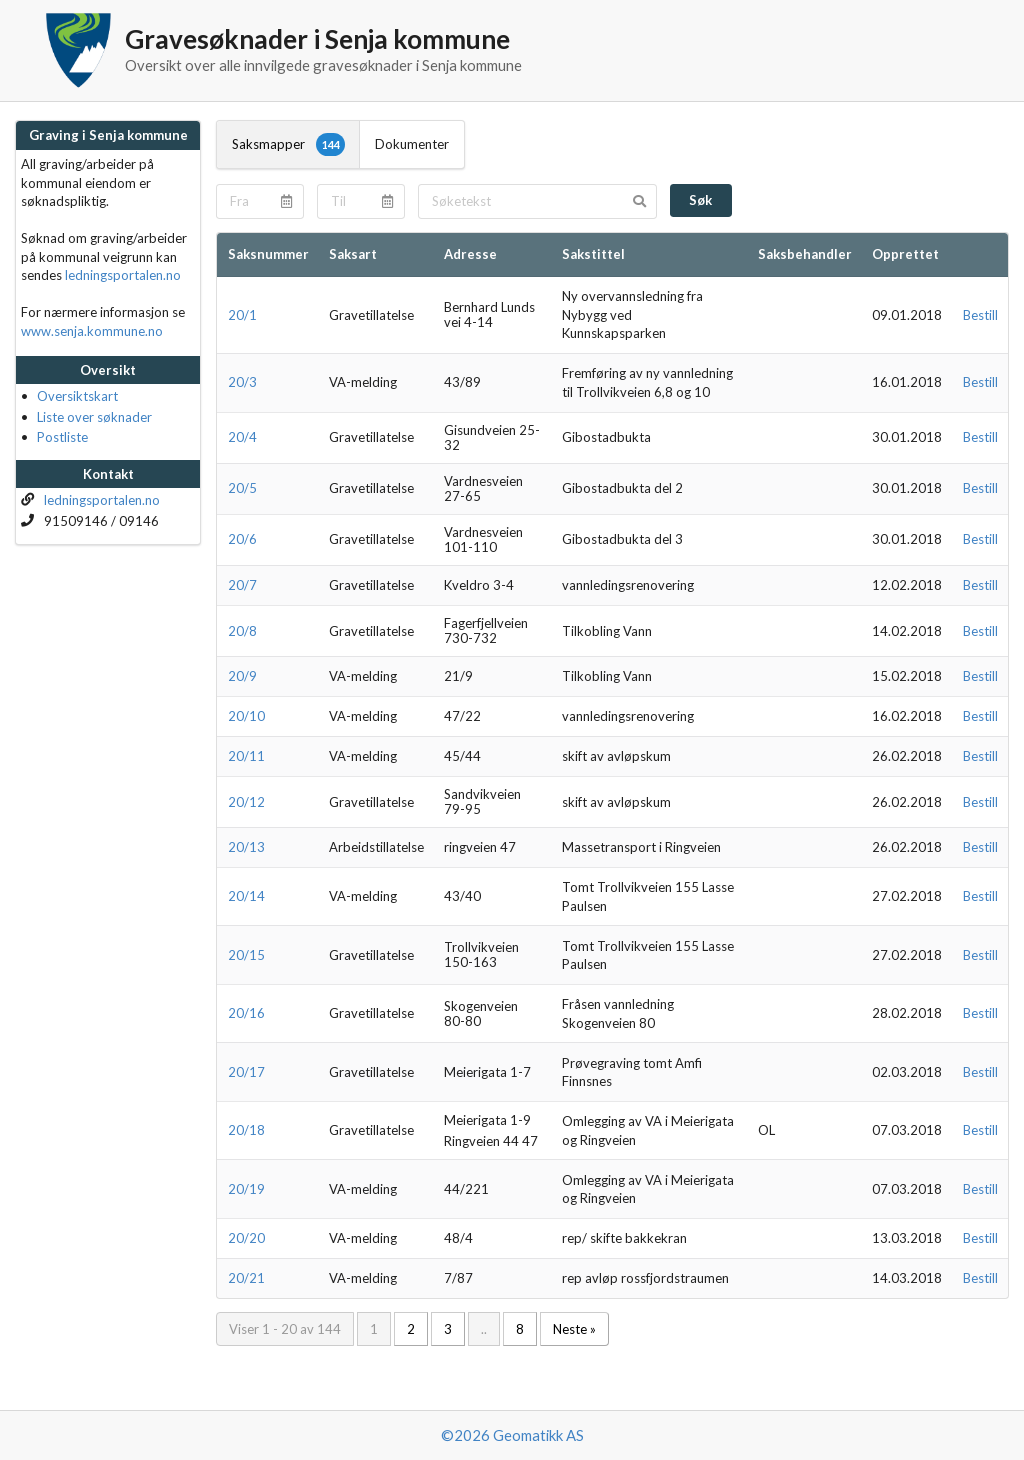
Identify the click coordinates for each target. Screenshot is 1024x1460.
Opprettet (905, 254)
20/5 (242, 488)
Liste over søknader (94, 417)
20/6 (242, 539)
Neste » (574, 1329)
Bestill (980, 315)
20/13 (246, 847)
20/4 (242, 437)
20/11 (246, 756)
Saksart (353, 254)
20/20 (246, 1238)
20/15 (246, 955)
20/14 (246, 896)
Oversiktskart (77, 396)
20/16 (246, 1013)
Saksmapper (288, 144)
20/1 (242, 315)
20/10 (246, 716)
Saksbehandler (805, 254)
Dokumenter (412, 144)
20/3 (242, 382)
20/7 (242, 585)
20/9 (242, 676)
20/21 (246, 1278)
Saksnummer (268, 254)
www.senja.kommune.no (92, 331)
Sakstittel (593, 254)
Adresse (470, 254)
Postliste (62, 437)
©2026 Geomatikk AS (512, 1435)
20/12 (246, 802)
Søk (700, 200)
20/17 (246, 1072)
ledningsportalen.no (123, 275)
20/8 (242, 631)
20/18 (246, 1130)
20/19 (246, 1189)
